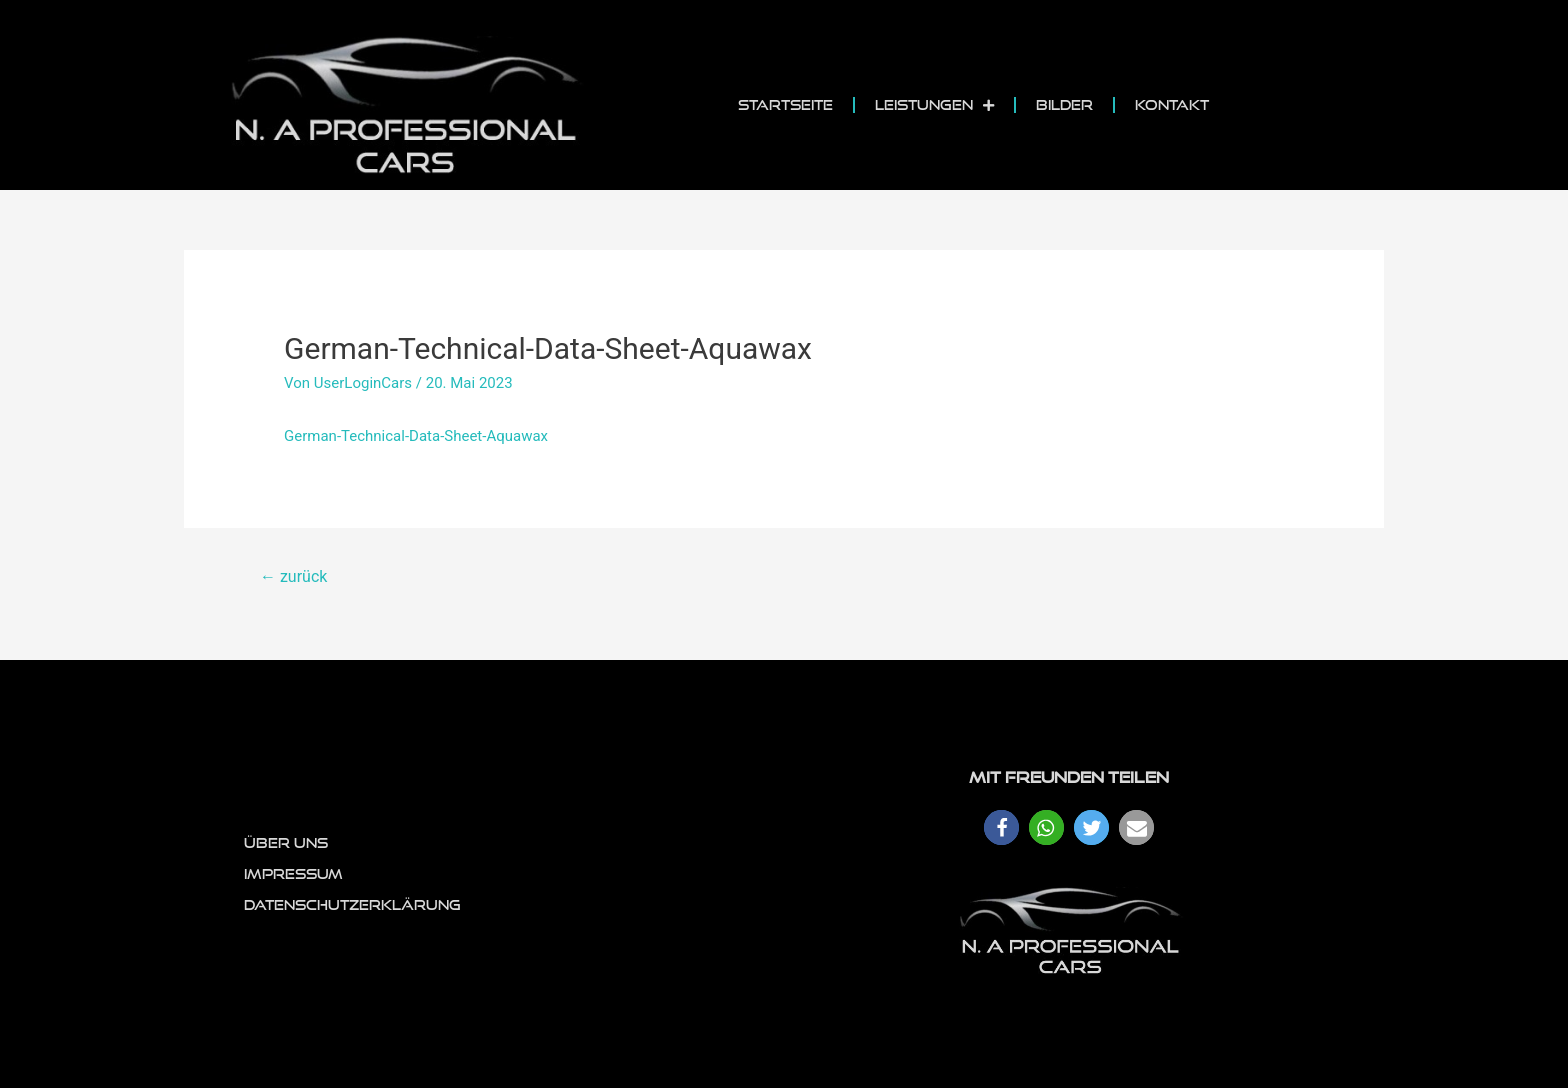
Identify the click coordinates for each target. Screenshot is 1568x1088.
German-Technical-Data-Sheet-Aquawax (416, 436)
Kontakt (1172, 105)
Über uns (286, 843)
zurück (293, 576)
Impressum (293, 874)
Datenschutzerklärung (352, 905)
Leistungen (934, 105)
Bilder (1064, 105)
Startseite (785, 105)
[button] (1001, 827)
